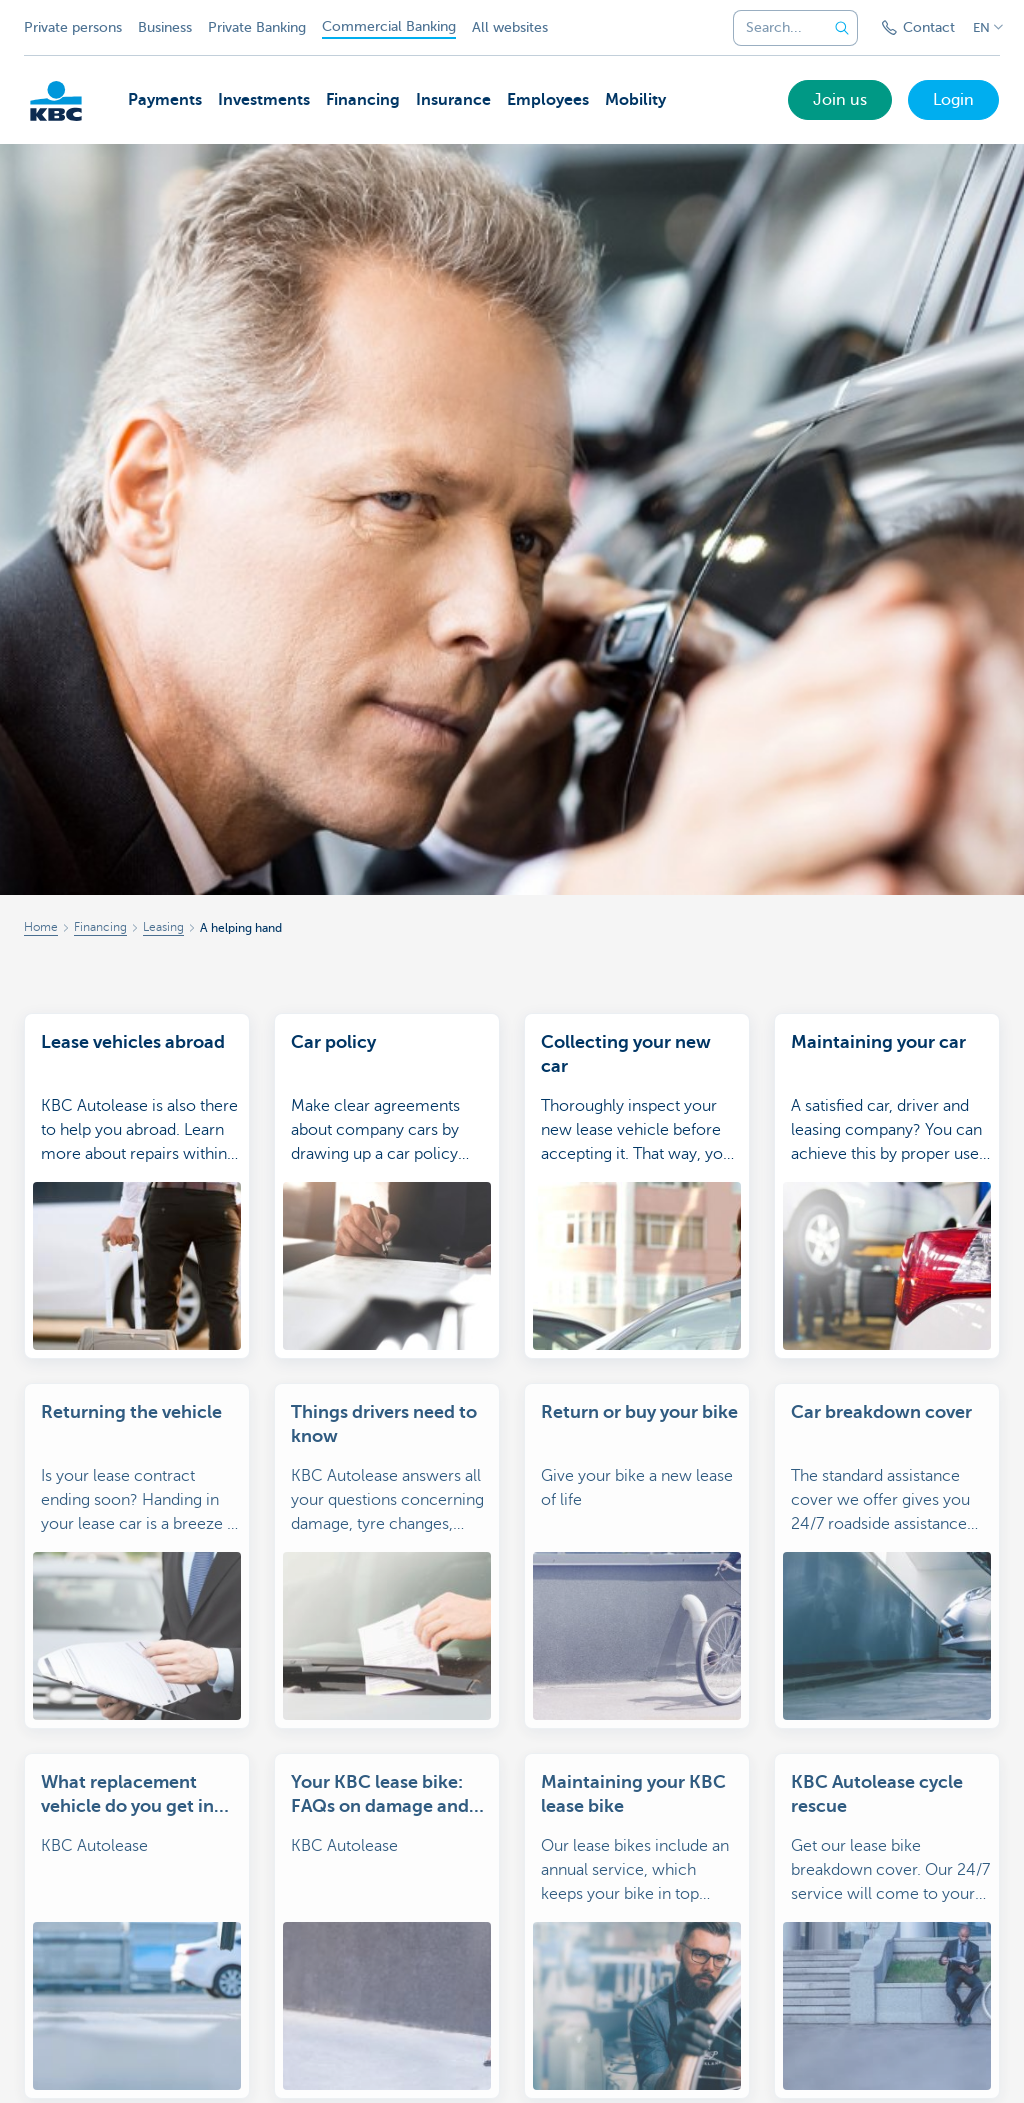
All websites (510, 27)
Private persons (73, 27)
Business (165, 27)
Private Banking (257, 27)
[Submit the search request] (842, 28)
